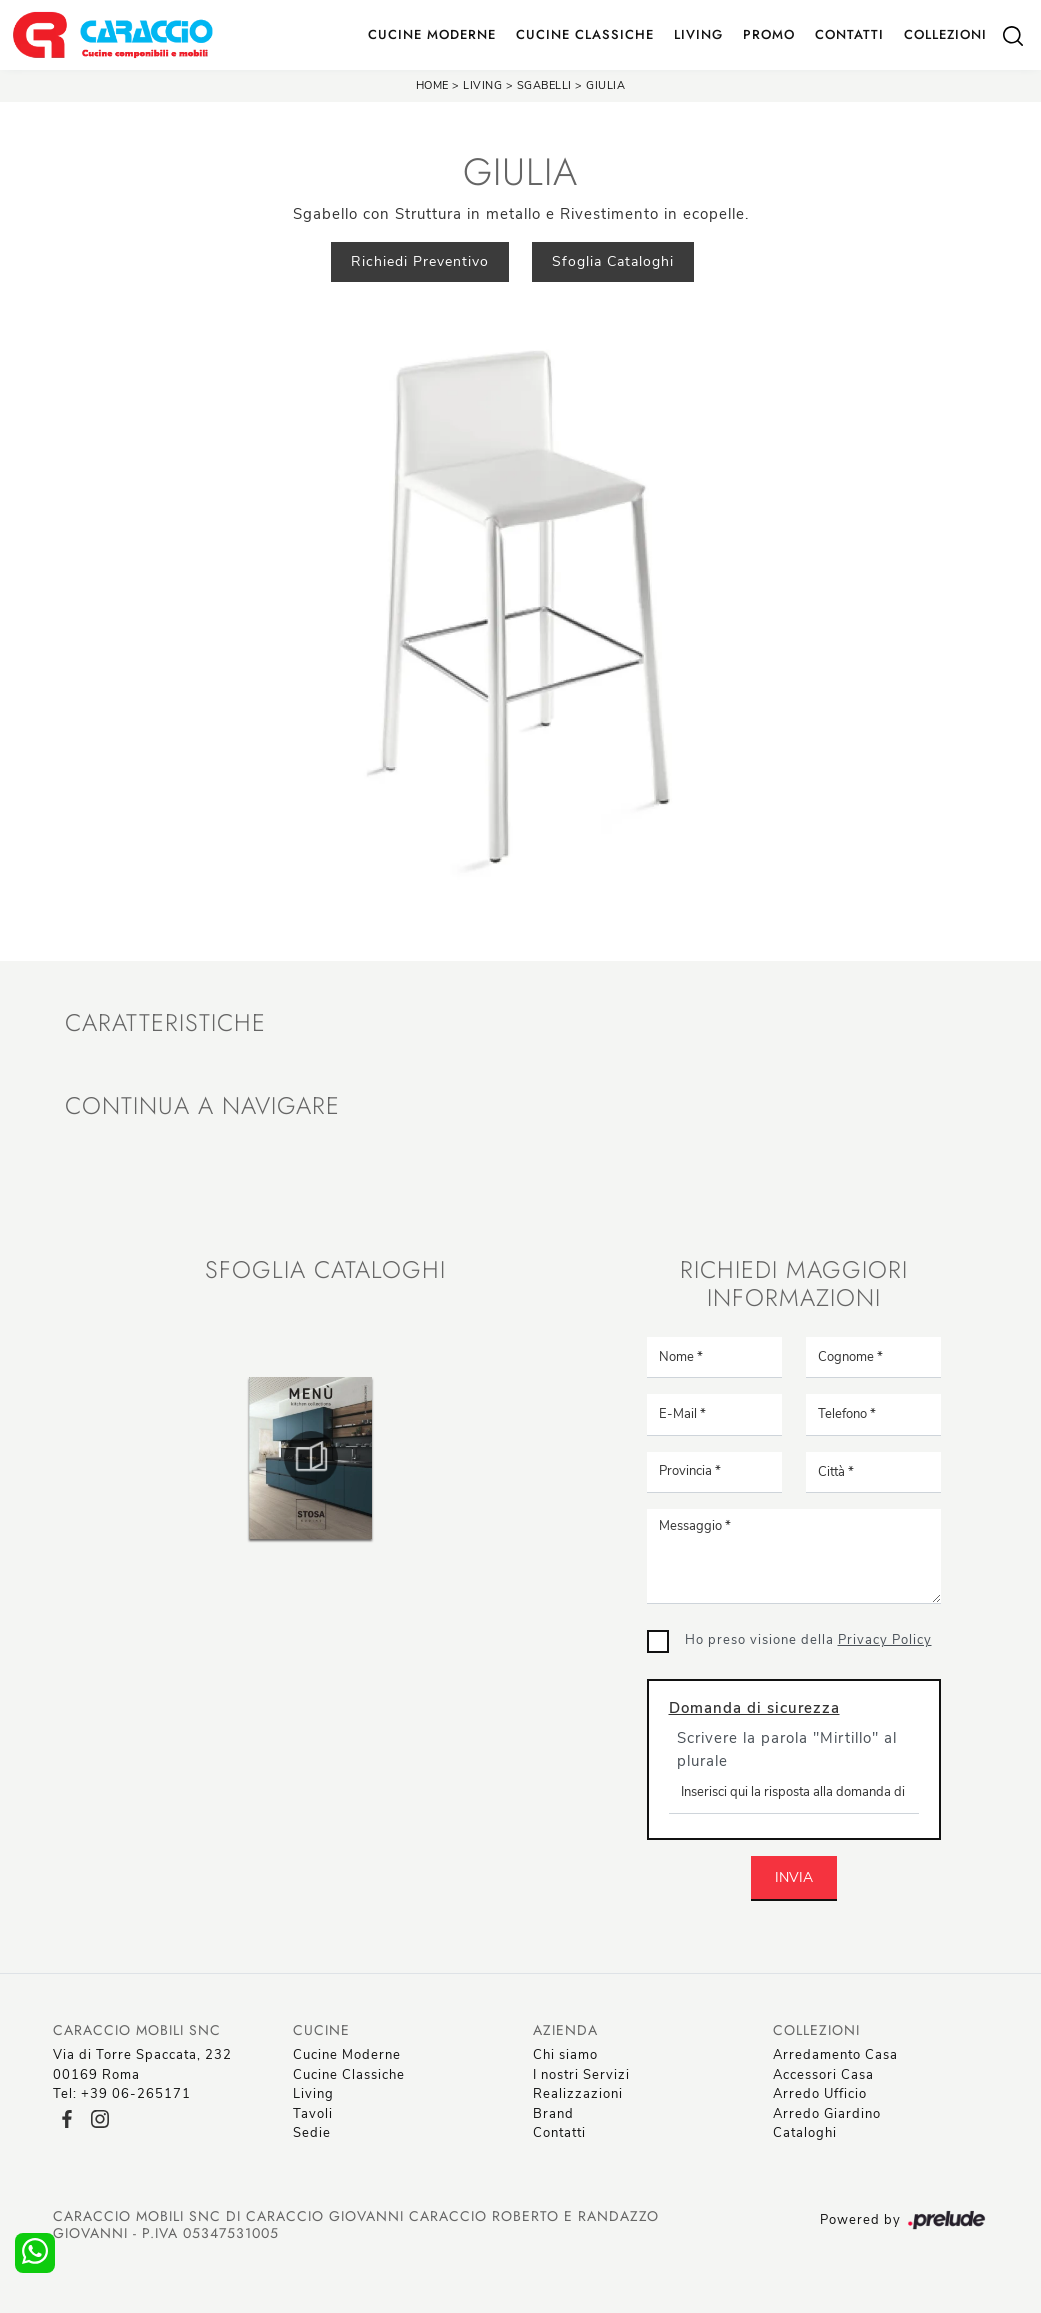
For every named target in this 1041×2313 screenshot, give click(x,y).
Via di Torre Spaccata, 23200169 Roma (142, 2065)
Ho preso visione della (808, 1640)
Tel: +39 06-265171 (122, 2094)
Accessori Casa (823, 2075)
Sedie (312, 2133)
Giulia (605, 85)
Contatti (849, 34)
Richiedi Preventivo (420, 261)
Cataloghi (805, 2133)
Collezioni (945, 34)
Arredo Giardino (827, 2114)
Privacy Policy (885, 1640)
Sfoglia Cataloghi (613, 261)
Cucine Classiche (585, 34)
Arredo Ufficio (820, 2094)
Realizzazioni (578, 2094)
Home (432, 85)
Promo (769, 34)
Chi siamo (565, 2055)
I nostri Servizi (581, 2075)
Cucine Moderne (432, 34)
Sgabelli (546, 85)
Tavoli (313, 2114)
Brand (553, 2114)
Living (698, 34)
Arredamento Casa (835, 2055)
